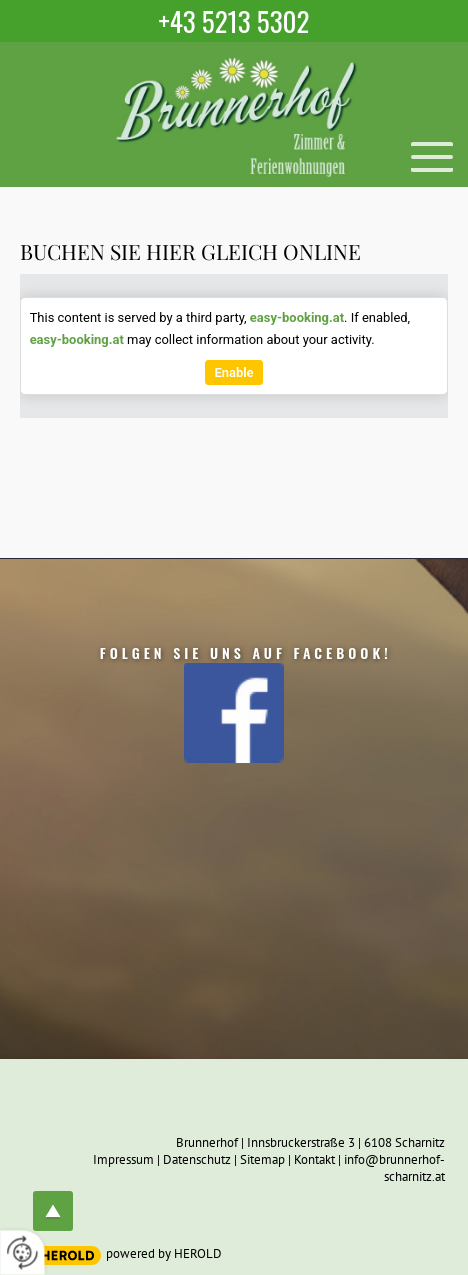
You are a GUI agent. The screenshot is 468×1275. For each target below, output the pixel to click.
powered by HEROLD (164, 1253)
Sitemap (262, 1159)
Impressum (123, 1159)
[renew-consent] (22, 1252)
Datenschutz (197, 1159)
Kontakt (314, 1159)
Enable (233, 372)
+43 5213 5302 (234, 21)
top (53, 1211)
